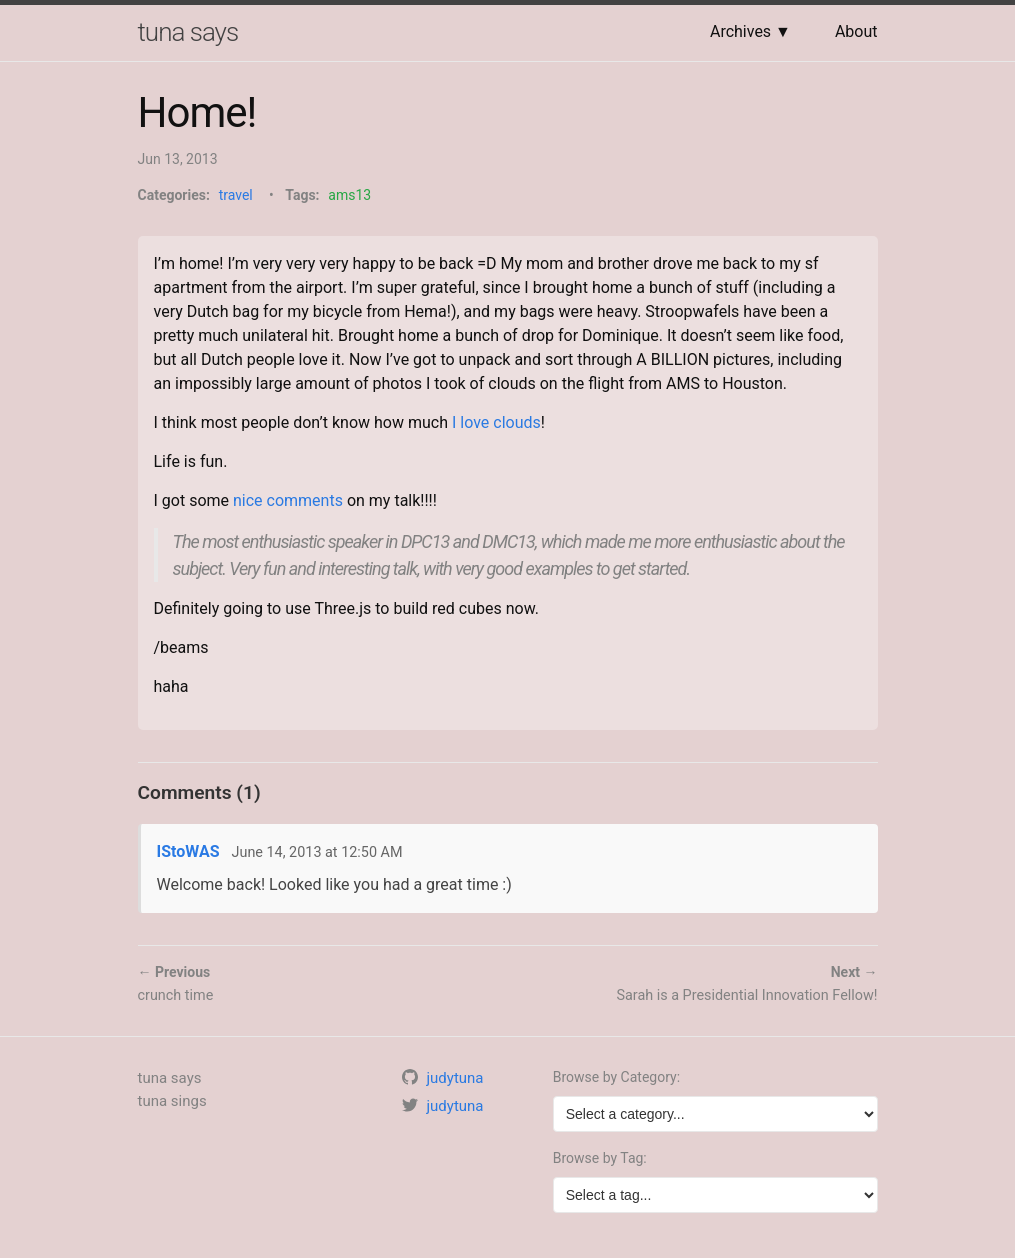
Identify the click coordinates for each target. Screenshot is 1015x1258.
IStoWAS (188, 851)
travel (236, 195)
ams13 (349, 195)
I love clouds (496, 422)
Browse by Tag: (600, 1158)
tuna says (188, 32)
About (856, 31)
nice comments (288, 500)
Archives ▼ (750, 31)
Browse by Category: (616, 1077)
